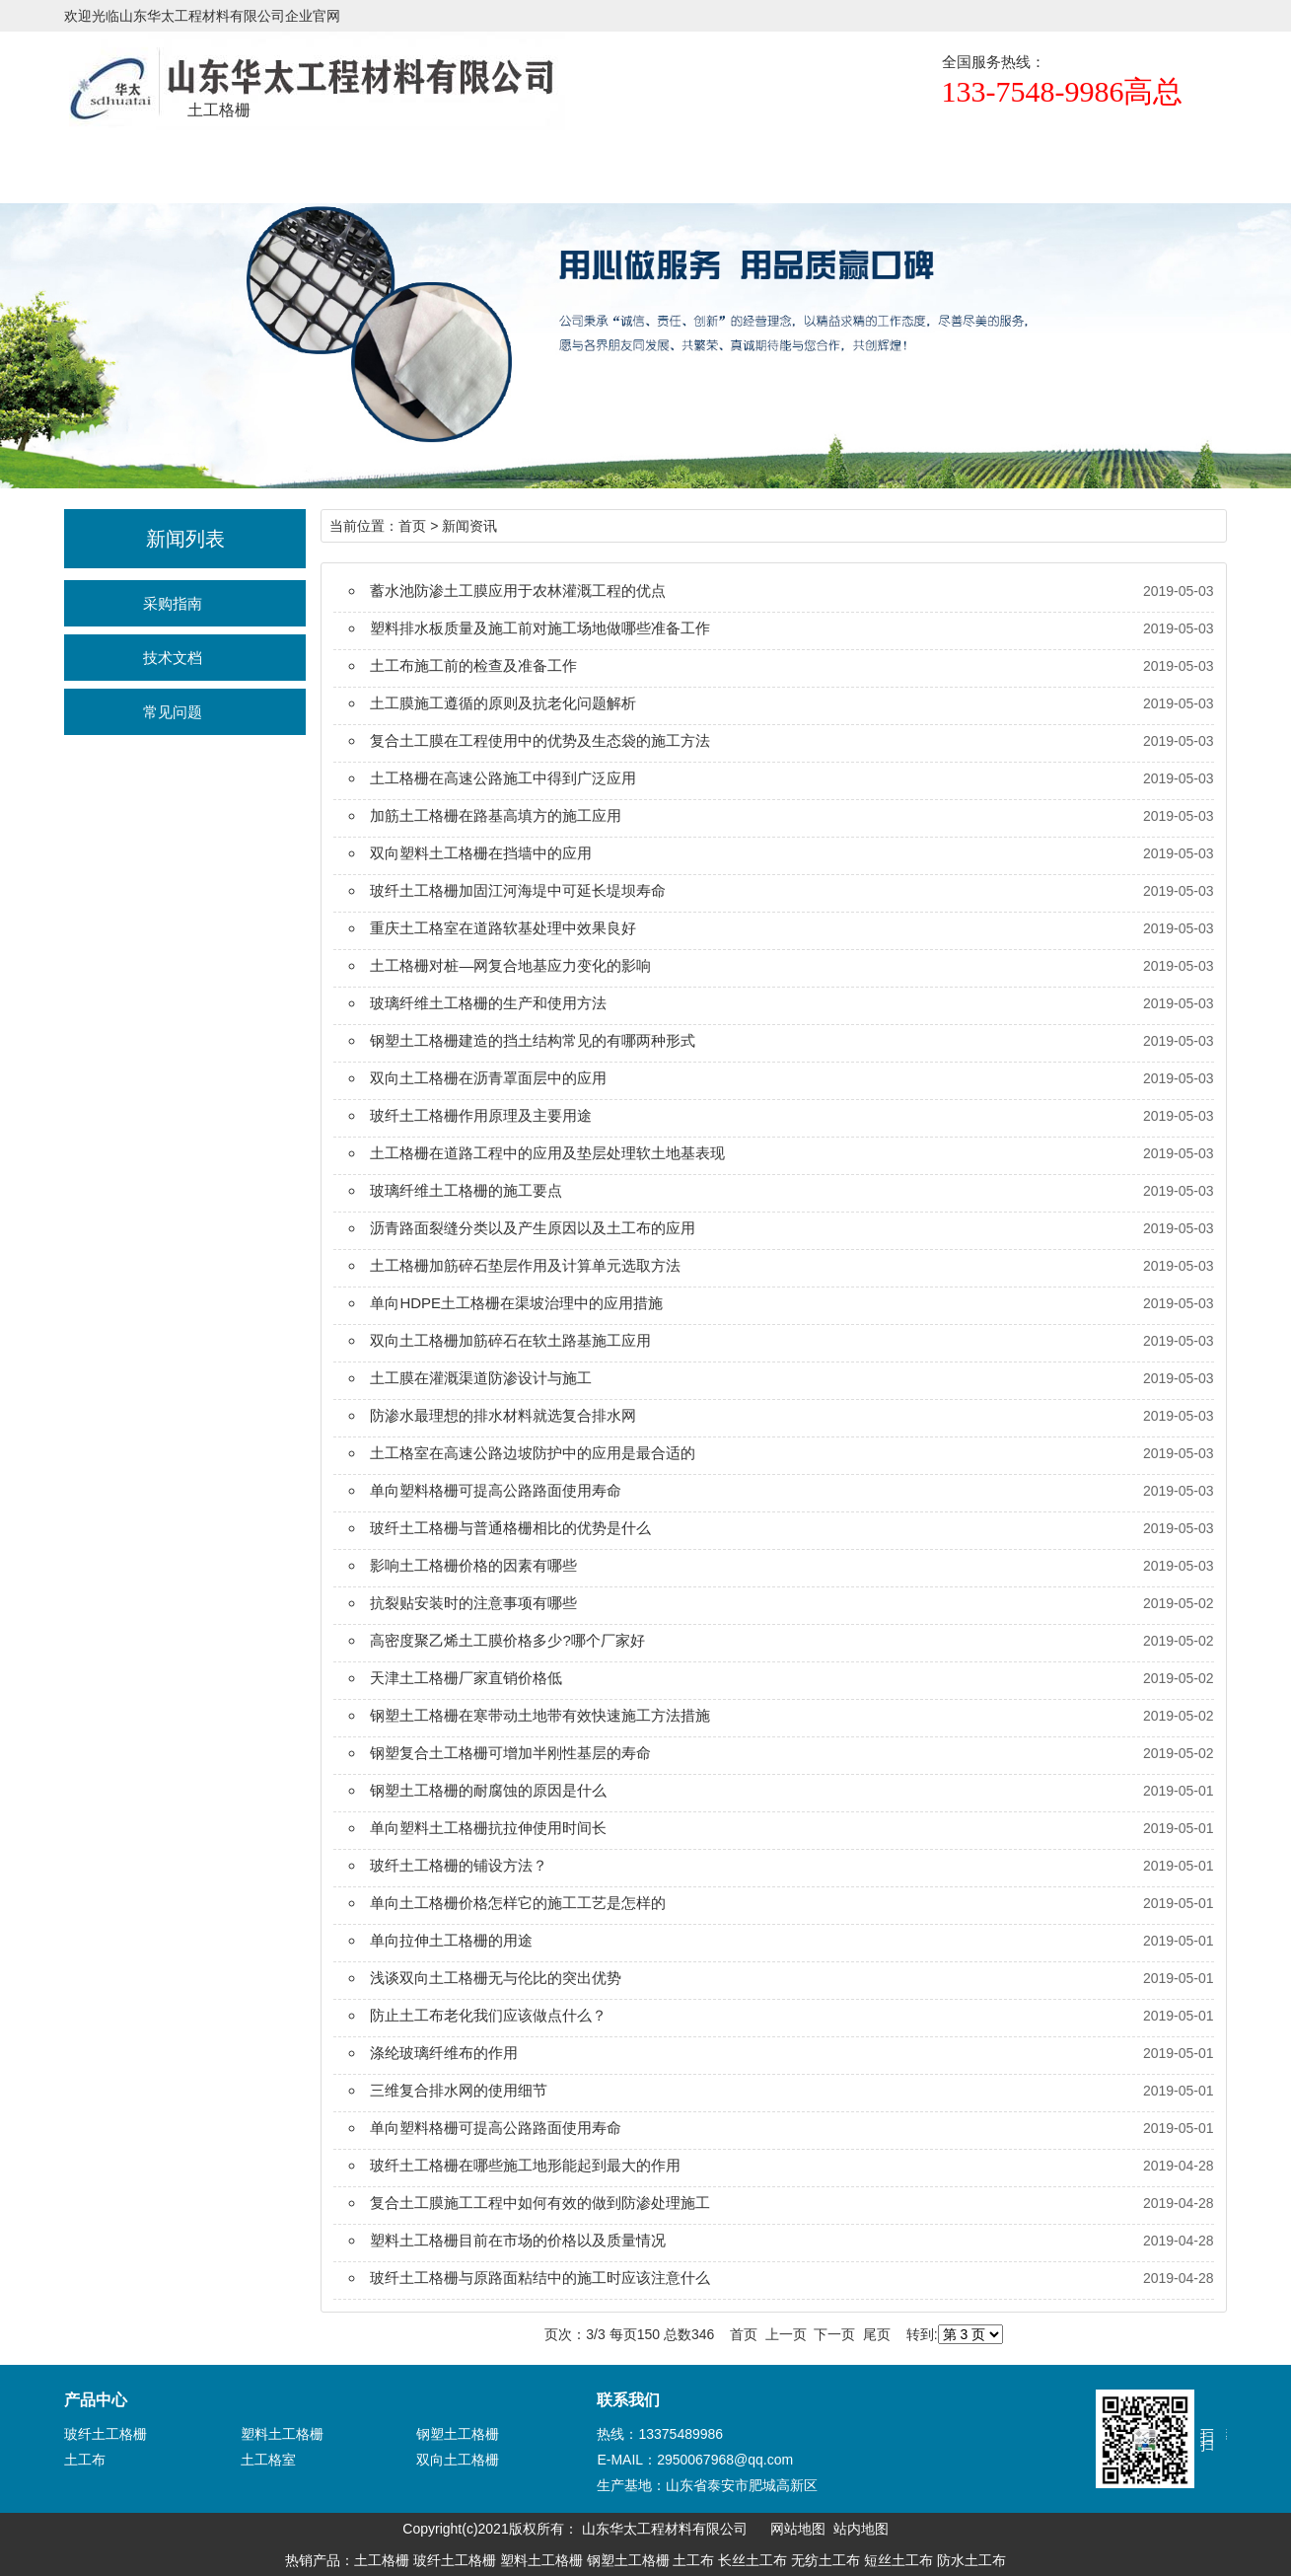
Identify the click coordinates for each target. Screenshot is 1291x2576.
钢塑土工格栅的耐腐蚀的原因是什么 (488, 1790)
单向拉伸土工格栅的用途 (451, 1940)
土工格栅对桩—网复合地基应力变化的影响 (510, 965)
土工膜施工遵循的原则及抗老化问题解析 (503, 703)
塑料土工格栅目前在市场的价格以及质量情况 (518, 2240)
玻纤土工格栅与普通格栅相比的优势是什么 (510, 1527)
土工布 (85, 2459)
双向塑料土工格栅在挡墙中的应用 (481, 853)
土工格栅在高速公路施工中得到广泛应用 (503, 778)
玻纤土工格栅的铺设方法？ (458, 1865)
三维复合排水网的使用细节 (458, 2090)
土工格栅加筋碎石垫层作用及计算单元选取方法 (525, 1265)
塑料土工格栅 (282, 2434)
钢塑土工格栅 (457, 2434)
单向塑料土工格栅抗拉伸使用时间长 (488, 1827)
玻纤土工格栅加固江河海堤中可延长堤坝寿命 (518, 890)
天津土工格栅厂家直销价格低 (466, 1677)
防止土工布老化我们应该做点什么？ (488, 2015)
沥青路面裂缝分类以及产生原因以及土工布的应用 (532, 1227)
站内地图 (861, 2529)
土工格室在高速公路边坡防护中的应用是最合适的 (532, 1452)
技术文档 (172, 657)
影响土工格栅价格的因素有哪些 (473, 1565)
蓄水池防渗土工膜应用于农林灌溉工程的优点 (518, 590)
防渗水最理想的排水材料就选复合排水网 (503, 1415)
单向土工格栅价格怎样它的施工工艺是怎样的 (518, 1902)
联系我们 (968, 163)
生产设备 (839, 163)
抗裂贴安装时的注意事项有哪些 (473, 1602)
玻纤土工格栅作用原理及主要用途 (481, 1115)
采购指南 (172, 603)
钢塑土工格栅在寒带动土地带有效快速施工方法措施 (540, 1715)
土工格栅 (193, 163)
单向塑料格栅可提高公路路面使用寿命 (495, 1490)
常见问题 (172, 711)
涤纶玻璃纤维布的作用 (444, 2052)
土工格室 (268, 2459)
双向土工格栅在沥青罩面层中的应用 (488, 1077)
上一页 (786, 2334)
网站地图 (797, 2529)
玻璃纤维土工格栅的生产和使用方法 (488, 1002)
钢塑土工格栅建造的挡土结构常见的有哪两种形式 (532, 1040)
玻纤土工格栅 (105, 2434)
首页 (64, 163)
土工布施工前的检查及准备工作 (473, 665)
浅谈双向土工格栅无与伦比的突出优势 (495, 1977)
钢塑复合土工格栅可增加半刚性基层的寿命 (510, 1752)
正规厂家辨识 (710, 163)
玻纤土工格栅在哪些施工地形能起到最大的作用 (525, 2165)
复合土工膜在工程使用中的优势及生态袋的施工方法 (540, 740)
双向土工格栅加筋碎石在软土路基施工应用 (510, 1340)
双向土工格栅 (457, 2459)
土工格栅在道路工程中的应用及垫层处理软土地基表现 (547, 1152)
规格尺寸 (451, 163)
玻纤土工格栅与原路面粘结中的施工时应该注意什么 (540, 2277)
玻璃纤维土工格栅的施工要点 (466, 1190)
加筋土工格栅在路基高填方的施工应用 (495, 815)
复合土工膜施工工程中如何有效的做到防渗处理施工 (540, 2202)
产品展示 (322, 163)
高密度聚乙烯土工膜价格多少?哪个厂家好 (507, 1640)
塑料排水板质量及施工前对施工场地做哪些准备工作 (540, 628)
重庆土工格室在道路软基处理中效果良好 (503, 928)
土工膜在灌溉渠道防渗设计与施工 (481, 1377)
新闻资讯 (580, 163)
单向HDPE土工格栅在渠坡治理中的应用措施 (516, 1302)
